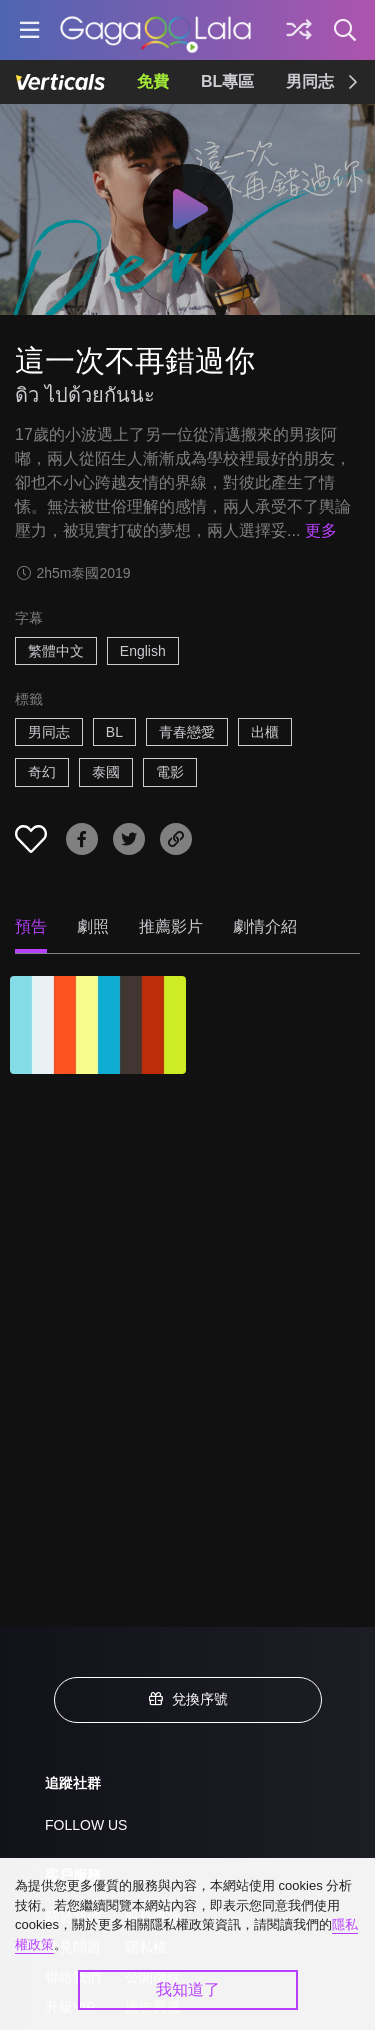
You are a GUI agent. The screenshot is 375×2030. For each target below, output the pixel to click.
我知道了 (188, 1989)
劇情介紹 (265, 926)
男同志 (310, 81)
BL (114, 732)
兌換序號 (188, 1699)
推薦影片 (171, 926)
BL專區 (227, 81)
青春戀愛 (187, 732)
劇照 (93, 926)
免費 (153, 81)
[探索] (299, 30)
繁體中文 (56, 651)
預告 (31, 926)
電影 (170, 772)
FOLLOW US (86, 1825)
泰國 (106, 772)
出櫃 (265, 732)
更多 (321, 530)
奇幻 (42, 772)
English (143, 651)
